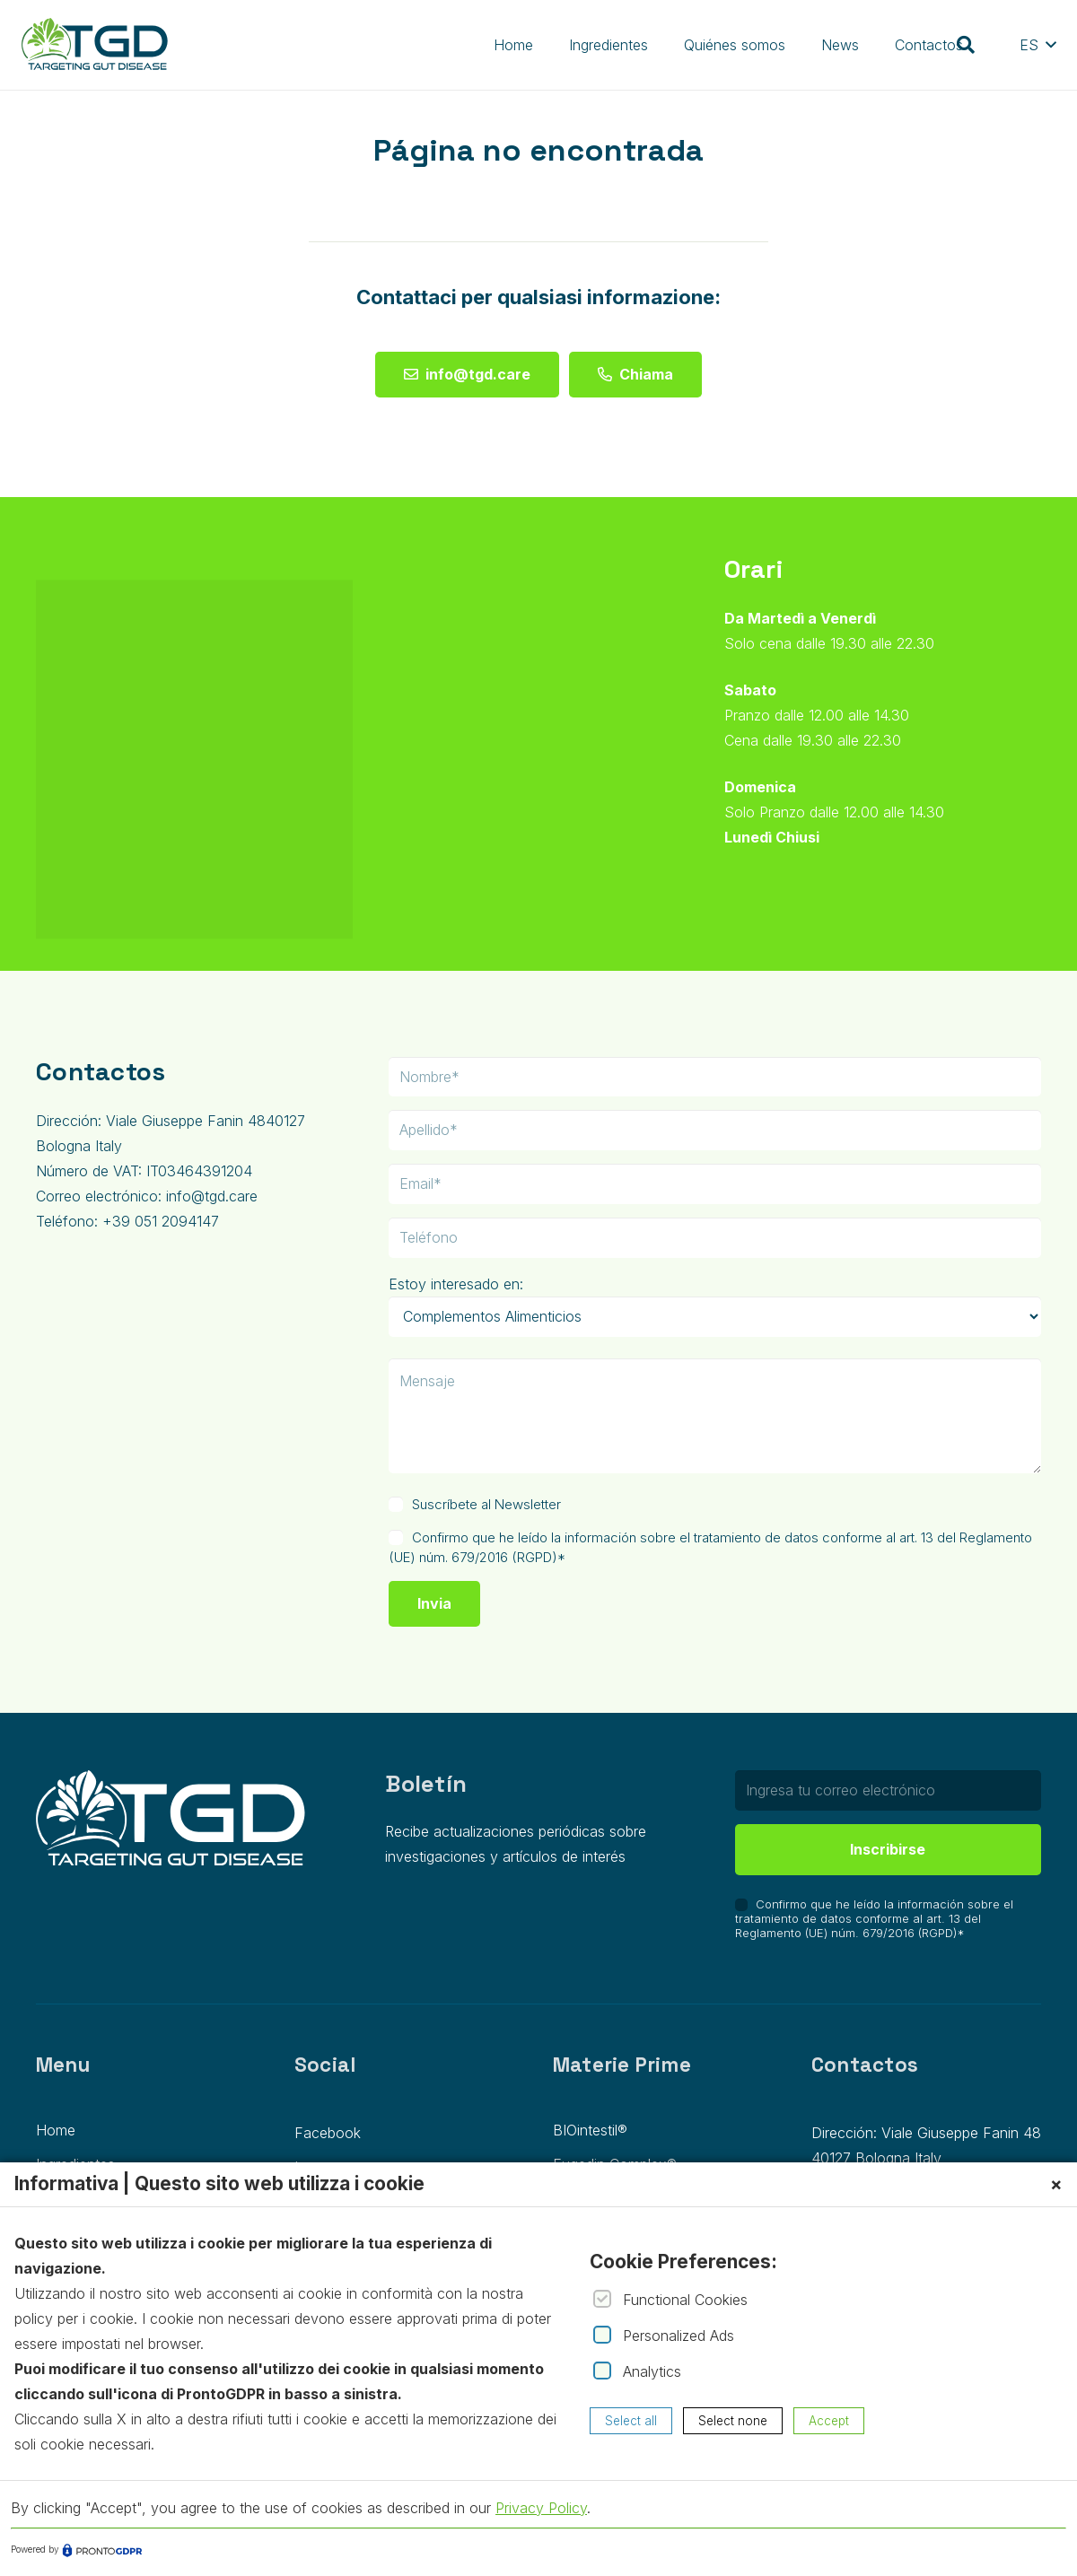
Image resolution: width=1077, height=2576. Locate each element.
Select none (732, 2421)
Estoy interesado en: (456, 1284)
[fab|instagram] (443, 868)
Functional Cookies (685, 2300)
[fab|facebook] (395, 868)
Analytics (652, 2371)
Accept (829, 2421)
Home (55, 2130)
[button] (965, 45)
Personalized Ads (678, 2336)
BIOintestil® (590, 2130)
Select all (631, 2421)
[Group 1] (95, 45)
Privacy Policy (541, 2508)
